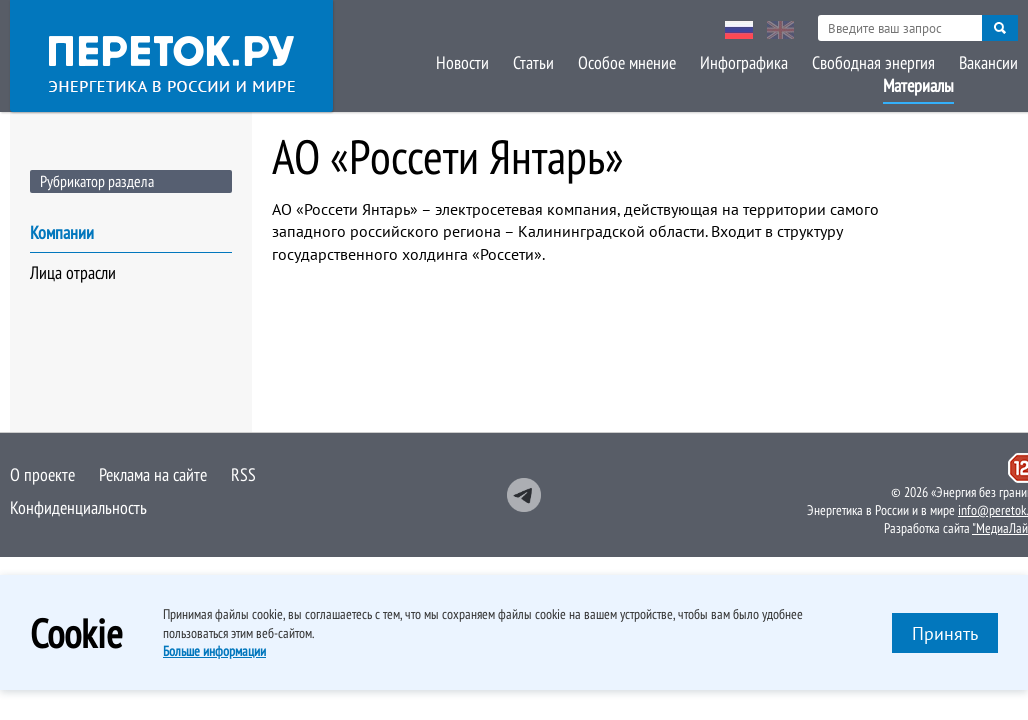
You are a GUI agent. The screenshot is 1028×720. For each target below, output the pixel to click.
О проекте (42, 474)
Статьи (533, 62)
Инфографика (744, 62)
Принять (945, 633)
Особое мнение (627, 62)
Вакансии (988, 62)
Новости (462, 62)
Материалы (918, 85)
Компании (62, 232)
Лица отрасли (73, 272)
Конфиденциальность (78, 507)
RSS (243, 474)
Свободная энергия (873, 62)
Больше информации (214, 651)
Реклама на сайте (153, 474)
